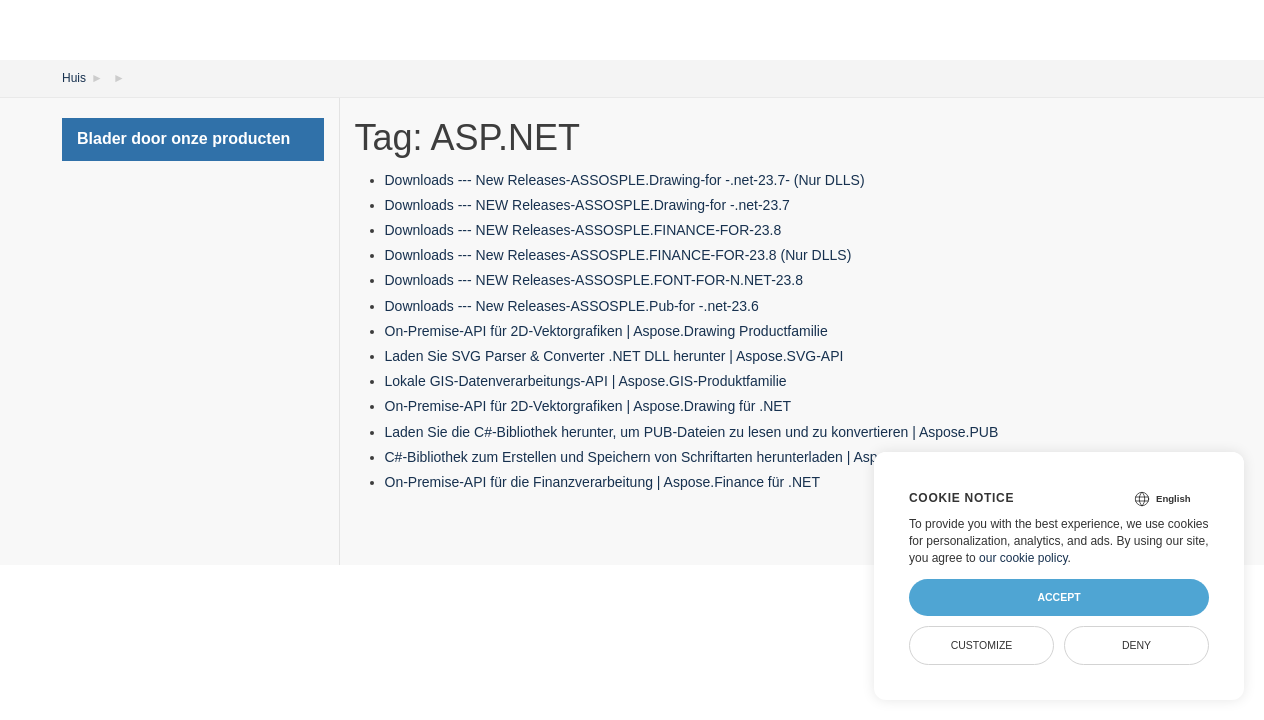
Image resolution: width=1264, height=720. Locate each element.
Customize (982, 645)
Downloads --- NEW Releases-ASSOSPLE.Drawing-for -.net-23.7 (587, 205)
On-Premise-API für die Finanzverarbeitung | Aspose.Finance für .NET (603, 482)
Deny (1136, 645)
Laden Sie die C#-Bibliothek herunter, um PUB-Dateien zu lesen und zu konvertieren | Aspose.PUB (692, 432)
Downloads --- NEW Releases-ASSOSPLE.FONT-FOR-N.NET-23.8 (594, 280)
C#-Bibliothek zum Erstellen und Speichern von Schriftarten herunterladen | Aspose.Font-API (672, 457)
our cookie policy (1023, 558)
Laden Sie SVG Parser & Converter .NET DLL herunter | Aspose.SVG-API (614, 356)
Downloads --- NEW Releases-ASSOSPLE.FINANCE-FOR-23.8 (583, 230)
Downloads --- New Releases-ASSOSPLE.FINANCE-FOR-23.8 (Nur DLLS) (618, 255)
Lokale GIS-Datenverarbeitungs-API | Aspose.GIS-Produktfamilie (586, 381)
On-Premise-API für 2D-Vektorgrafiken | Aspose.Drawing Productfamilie (606, 331)
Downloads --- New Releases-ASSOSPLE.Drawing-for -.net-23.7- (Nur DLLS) (625, 180)
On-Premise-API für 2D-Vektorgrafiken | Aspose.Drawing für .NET (588, 406)
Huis (74, 78)
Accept (1058, 597)
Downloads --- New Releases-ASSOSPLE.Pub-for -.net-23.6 (572, 306)
